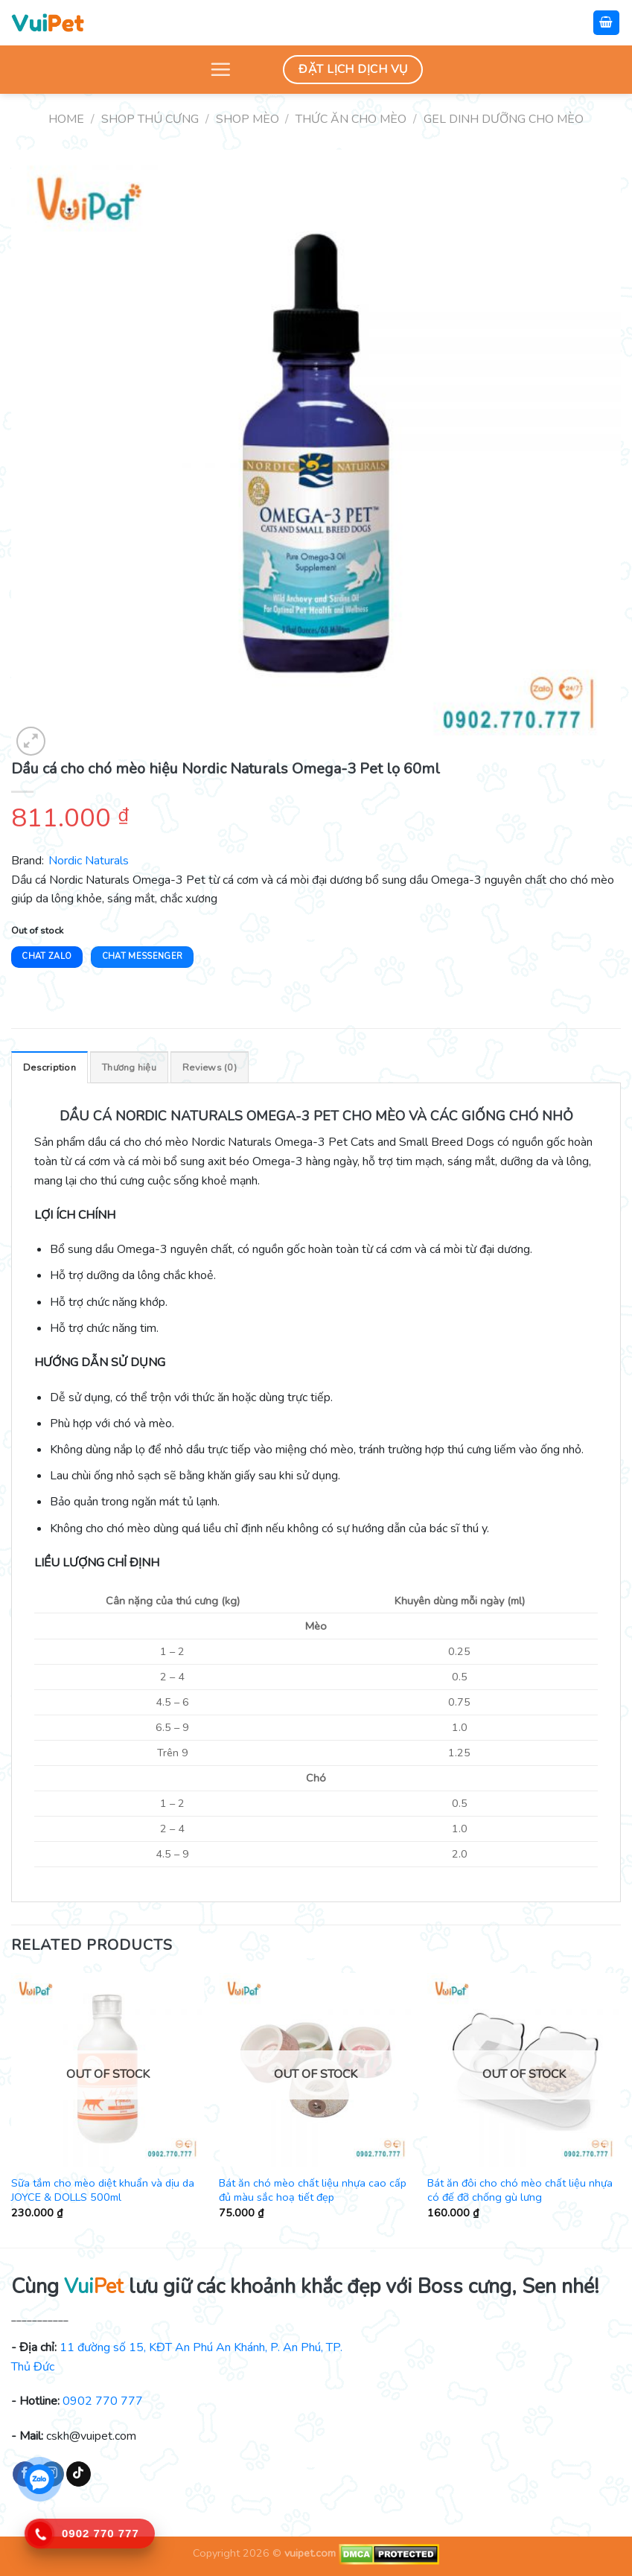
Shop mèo (247, 119)
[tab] (49, 1067)
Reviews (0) (209, 1067)
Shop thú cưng (150, 119)
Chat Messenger (142, 956)
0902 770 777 (103, 2401)
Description (49, 1067)
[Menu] (220, 69)
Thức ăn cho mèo (351, 119)
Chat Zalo (46, 956)
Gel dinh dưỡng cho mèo (504, 119)
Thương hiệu (129, 1067)
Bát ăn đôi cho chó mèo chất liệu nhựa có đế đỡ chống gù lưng (520, 2190)
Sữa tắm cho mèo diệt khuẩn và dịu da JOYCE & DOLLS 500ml (102, 2190)
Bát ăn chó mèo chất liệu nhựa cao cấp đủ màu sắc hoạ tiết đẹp (312, 2190)
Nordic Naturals (88, 860)
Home (66, 119)
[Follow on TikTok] (78, 2474)
